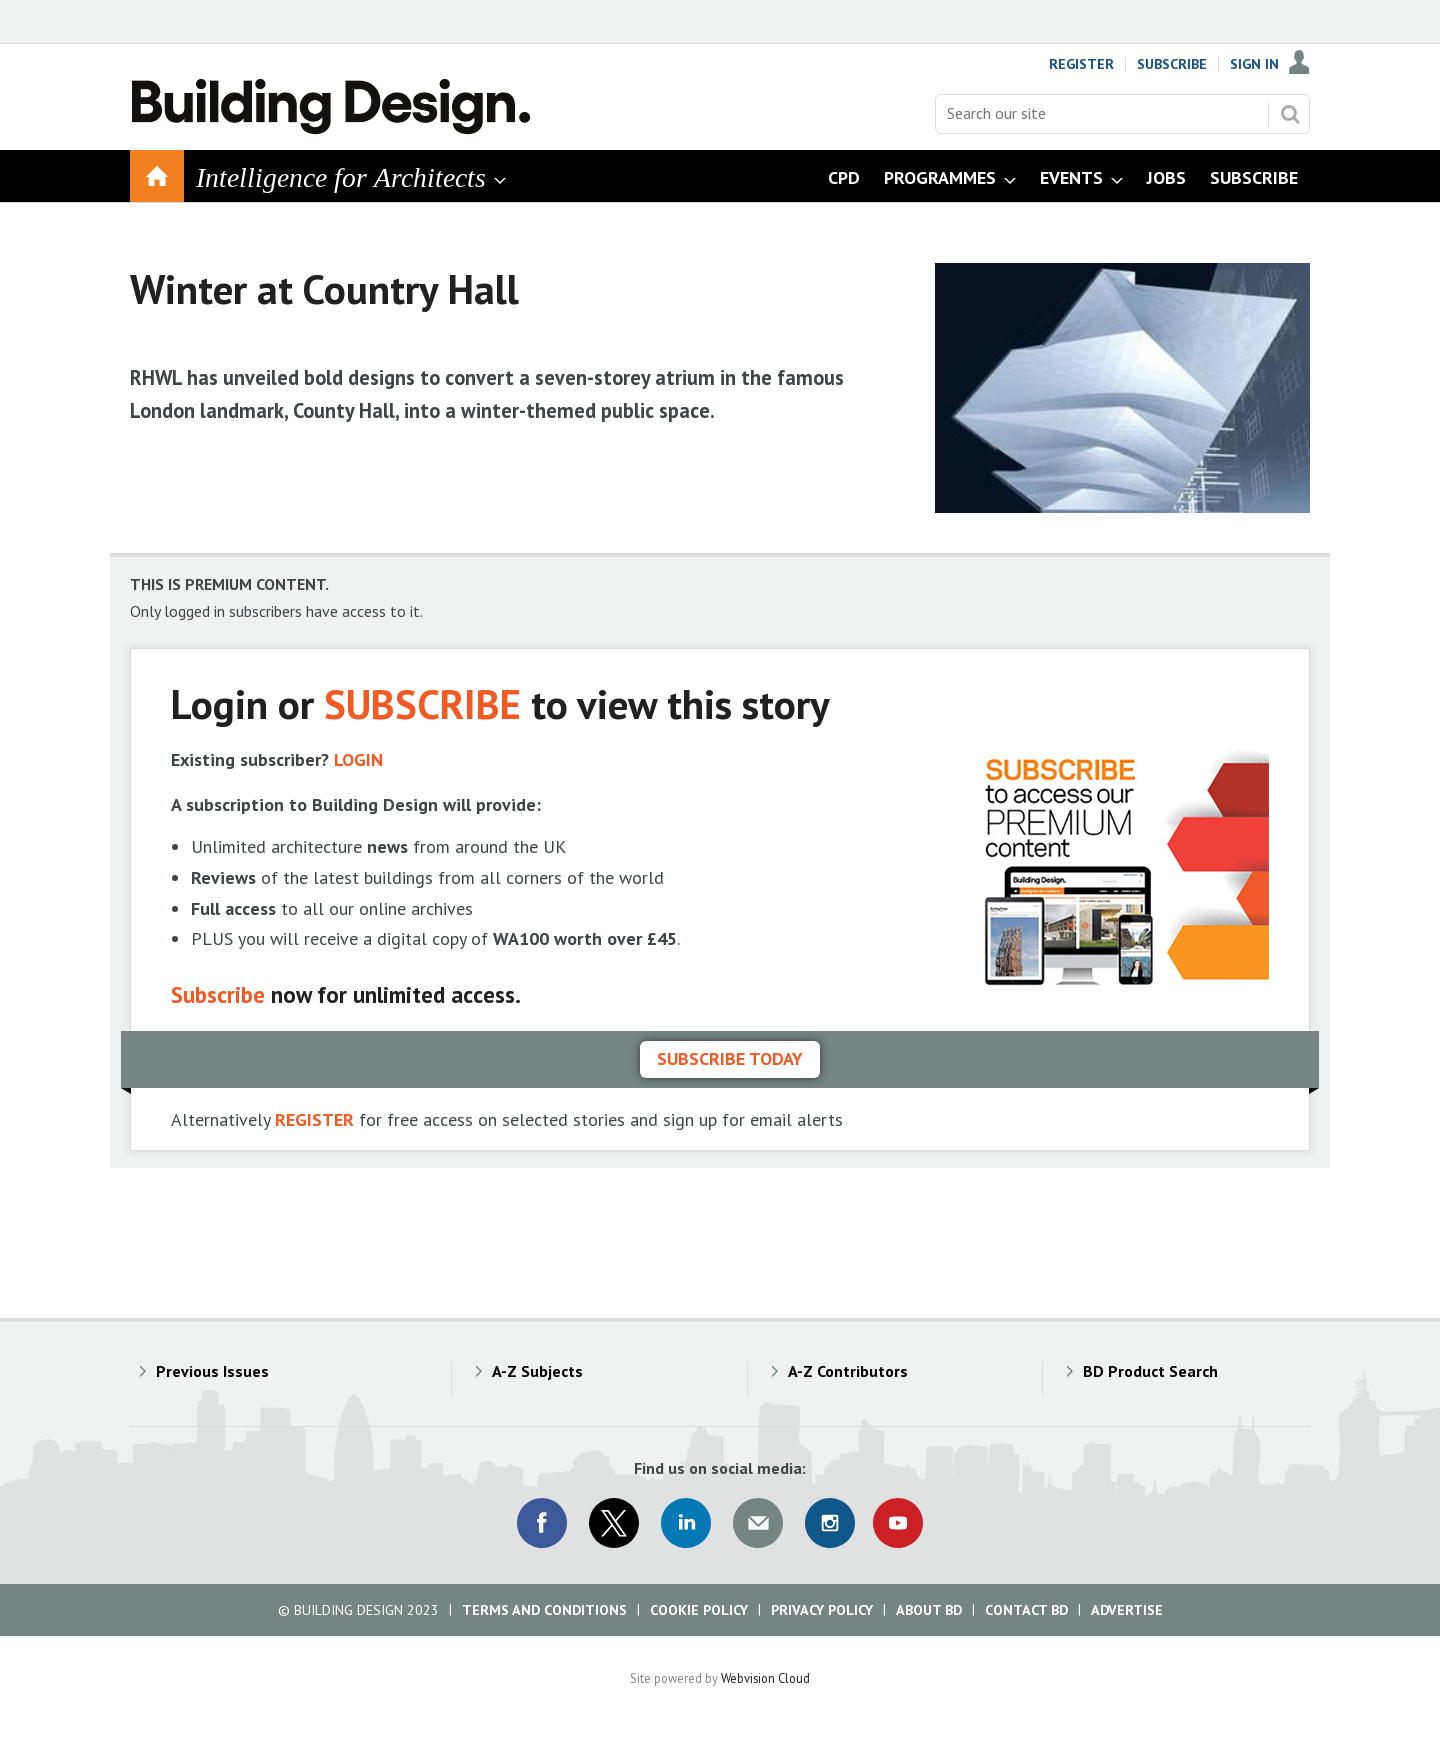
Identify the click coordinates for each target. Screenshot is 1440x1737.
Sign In (1254, 64)
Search (1290, 114)
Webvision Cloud (765, 1678)
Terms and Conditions (544, 1610)
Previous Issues (212, 1371)
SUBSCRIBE (422, 703)
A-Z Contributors (848, 1371)
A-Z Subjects (537, 1371)
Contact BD (1026, 1610)
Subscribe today (730, 1058)
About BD (929, 1610)
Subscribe (1172, 64)
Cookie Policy (699, 1610)
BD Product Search (1150, 1371)
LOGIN (358, 759)
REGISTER (314, 1119)
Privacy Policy (822, 1610)
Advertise (1127, 1610)
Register (1081, 64)
